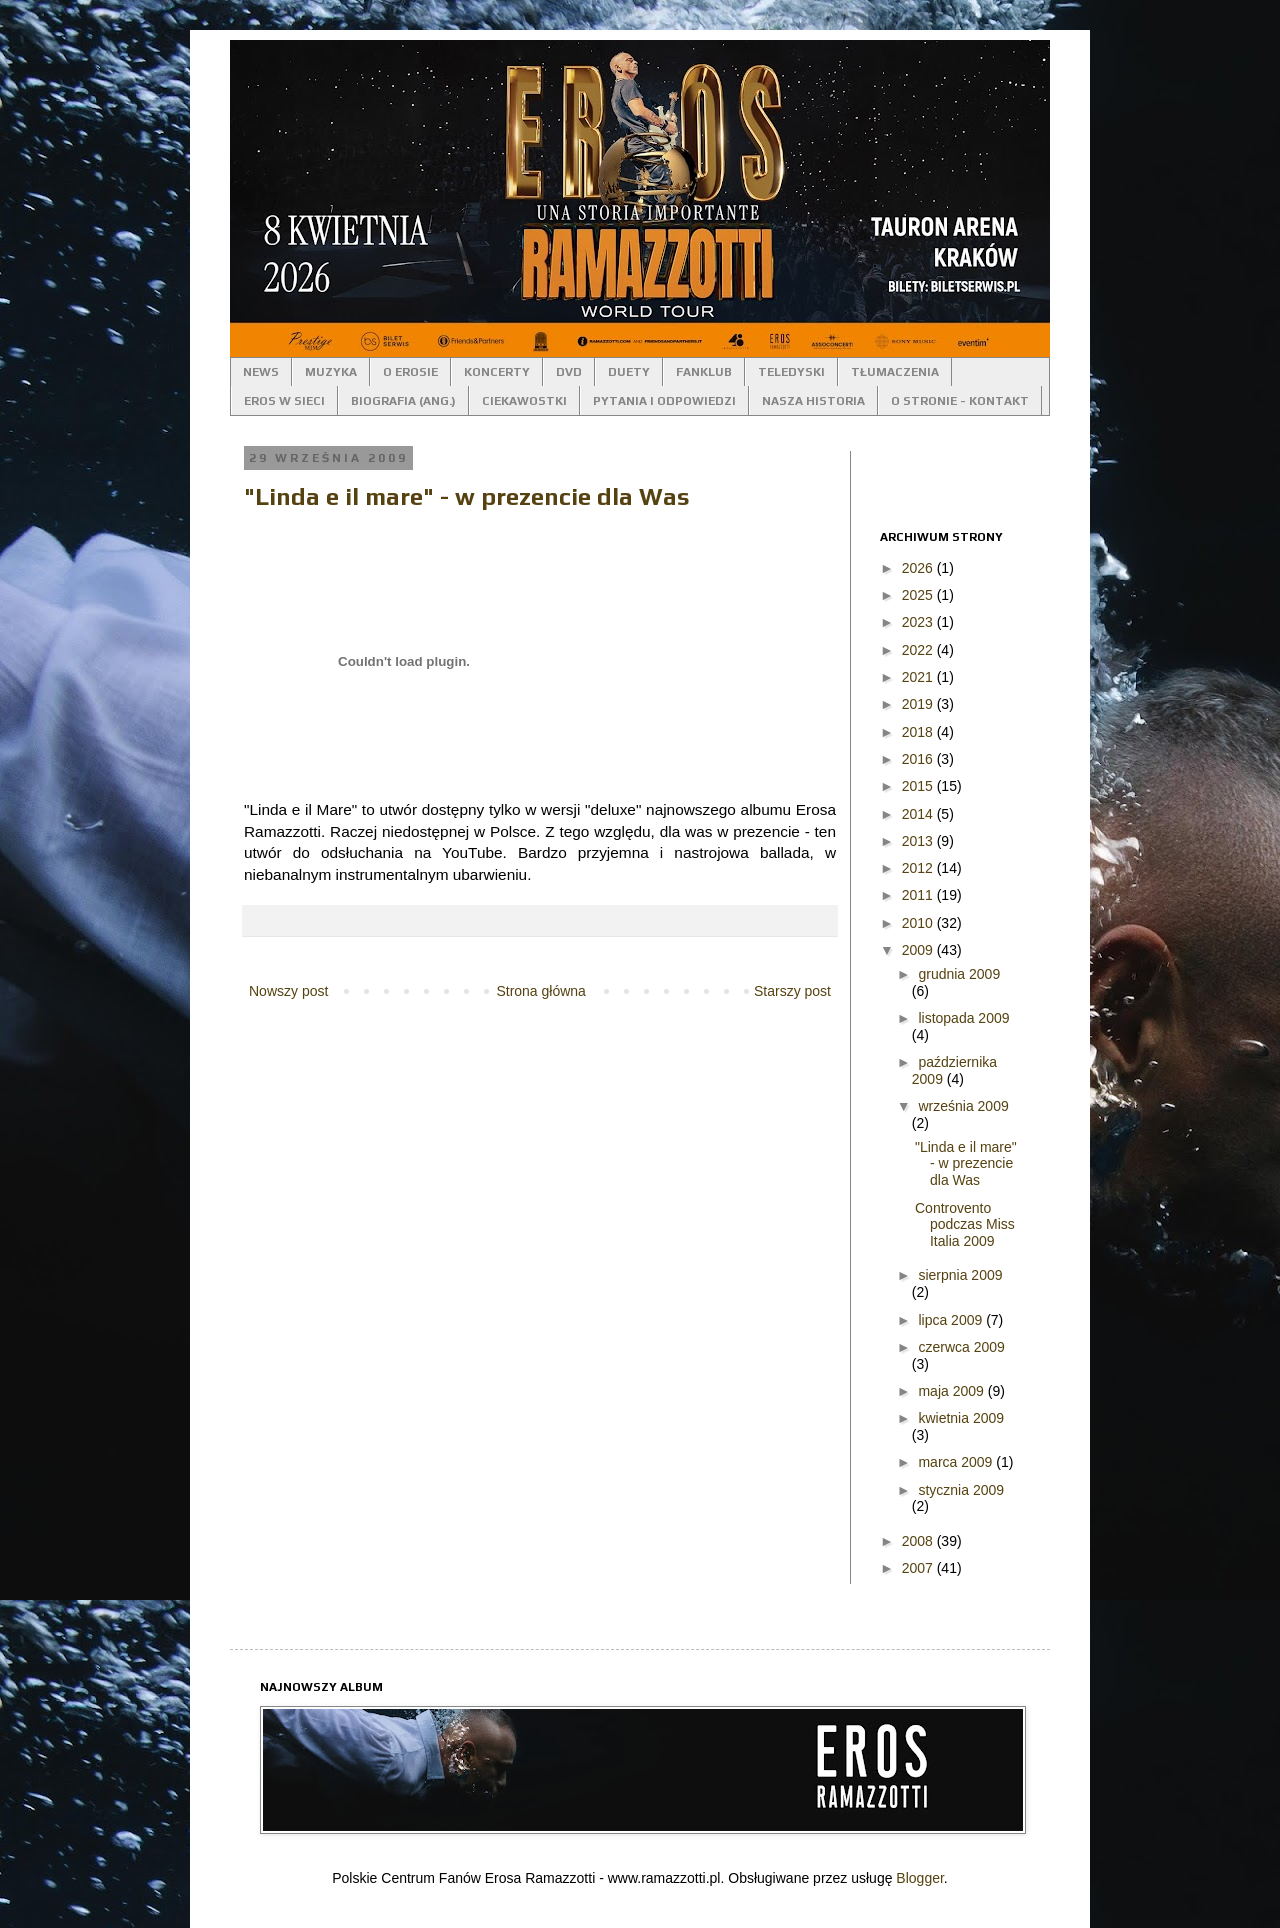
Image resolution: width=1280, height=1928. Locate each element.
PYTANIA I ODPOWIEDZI (664, 401)
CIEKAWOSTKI (524, 401)
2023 (919, 622)
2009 (919, 950)
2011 (919, 895)
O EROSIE (410, 372)
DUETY (629, 372)
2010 (919, 923)
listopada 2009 (963, 1018)
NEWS (261, 372)
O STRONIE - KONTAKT (960, 401)
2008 (919, 1541)
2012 (919, 868)
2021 (919, 677)
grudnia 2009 (959, 974)
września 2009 (963, 1106)
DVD (569, 372)
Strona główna (541, 991)
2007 (919, 1568)
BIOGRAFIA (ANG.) (403, 401)
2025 (919, 595)
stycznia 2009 (961, 1490)
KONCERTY (497, 372)
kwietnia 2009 (961, 1418)
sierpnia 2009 (960, 1275)
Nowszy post (288, 991)
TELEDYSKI (791, 372)
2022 (919, 650)
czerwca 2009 (961, 1347)
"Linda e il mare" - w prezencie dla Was (467, 496)
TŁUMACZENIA (895, 372)
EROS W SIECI (284, 401)
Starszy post (792, 991)
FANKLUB (704, 372)
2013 (919, 841)
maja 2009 (952, 1391)
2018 (919, 732)
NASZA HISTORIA (813, 401)
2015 (919, 786)
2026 (919, 568)
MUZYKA (331, 372)
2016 (919, 759)
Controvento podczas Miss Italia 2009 (965, 1225)
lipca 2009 (952, 1320)
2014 (919, 814)
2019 (919, 704)
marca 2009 (957, 1462)
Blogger (919, 1878)
